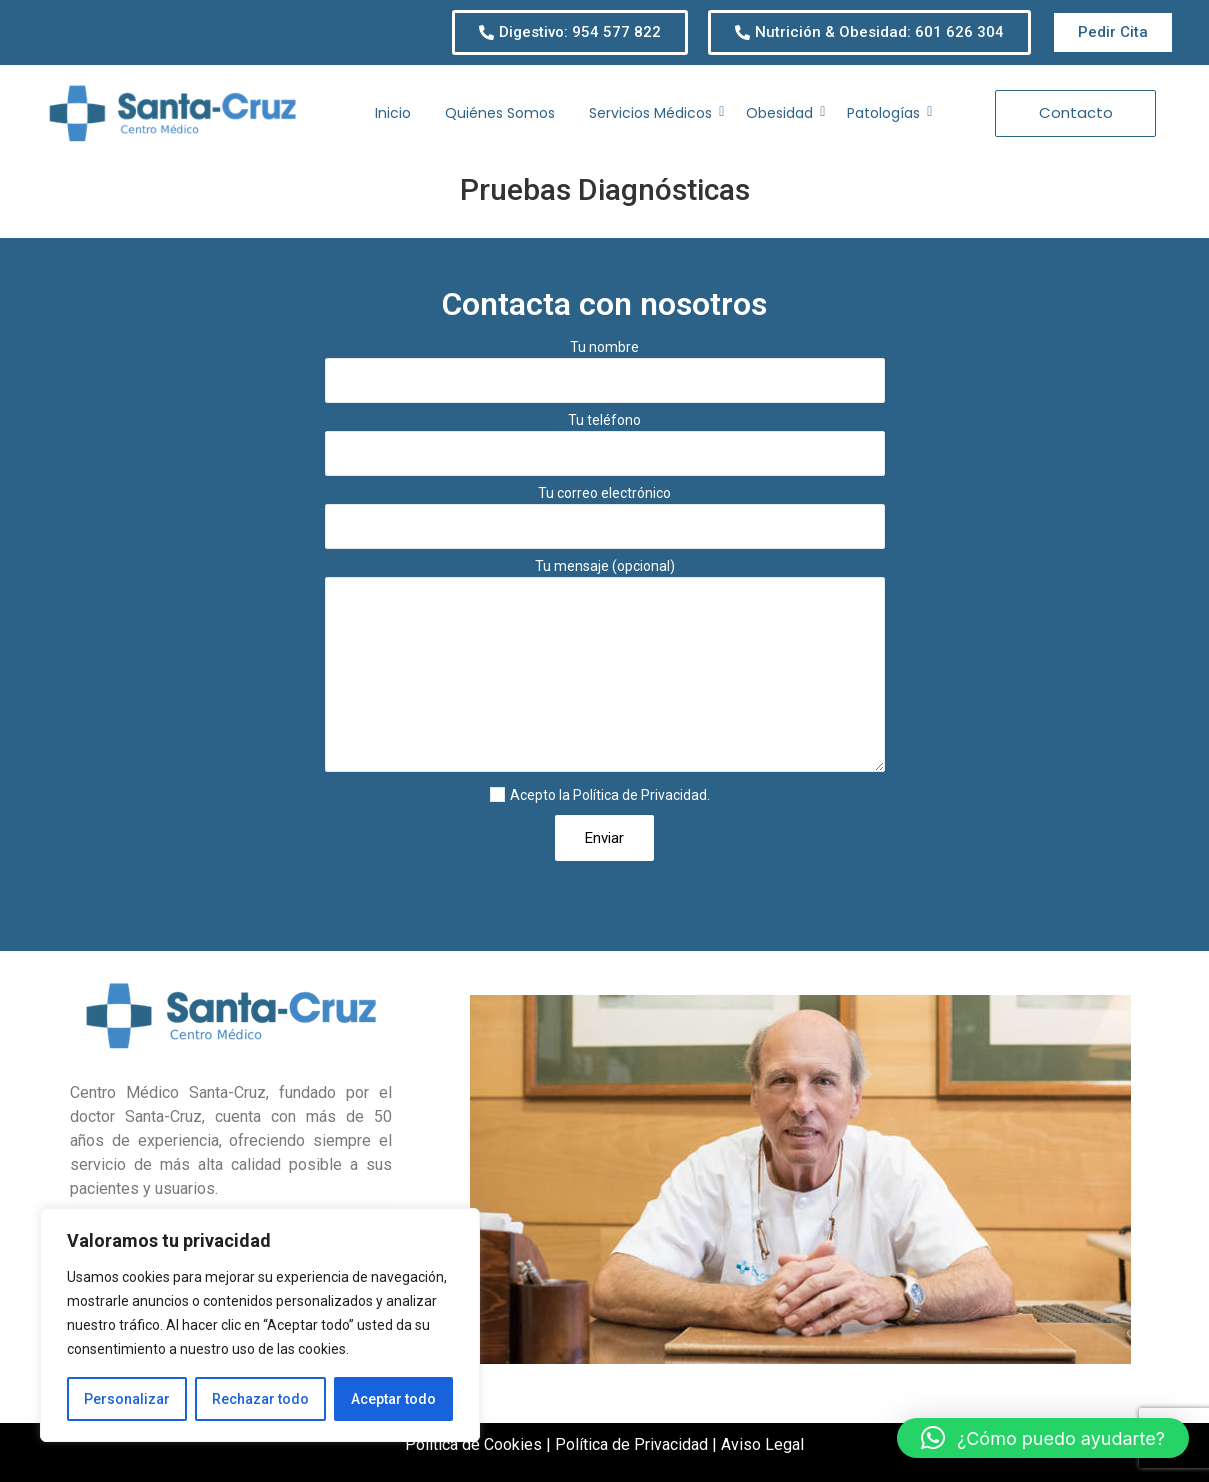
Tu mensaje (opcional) (605, 671)
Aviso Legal (762, 1444)
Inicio (393, 113)
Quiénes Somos (500, 113)
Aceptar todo (393, 1399)
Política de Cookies (473, 1444)
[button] (1043, 1438)
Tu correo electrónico (605, 522)
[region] (260, 1325)
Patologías (887, 113)
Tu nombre (605, 376)
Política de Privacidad (640, 795)
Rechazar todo (260, 1399)
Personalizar (127, 1399)
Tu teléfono (605, 449)
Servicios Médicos (654, 113)
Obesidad (783, 113)
